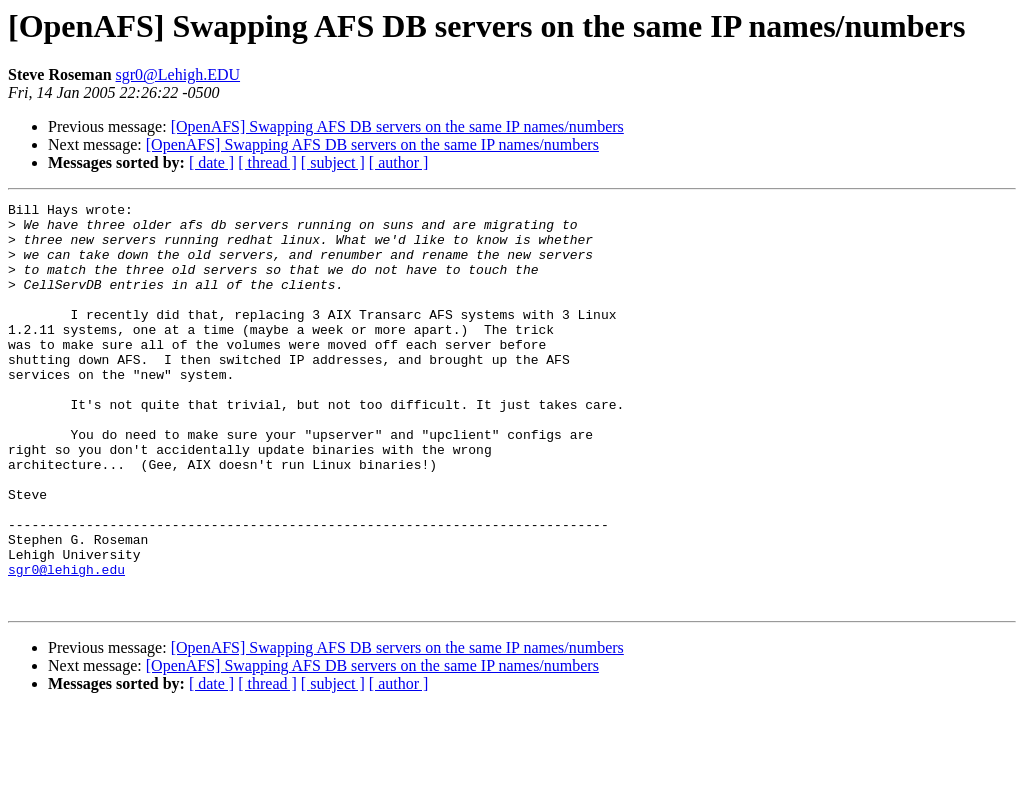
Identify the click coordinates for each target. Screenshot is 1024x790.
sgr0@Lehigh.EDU (178, 74)
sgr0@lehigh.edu (66, 644)
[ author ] (399, 162)
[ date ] (211, 162)
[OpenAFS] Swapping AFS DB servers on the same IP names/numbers (397, 126)
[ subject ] (333, 162)
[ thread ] (267, 162)
